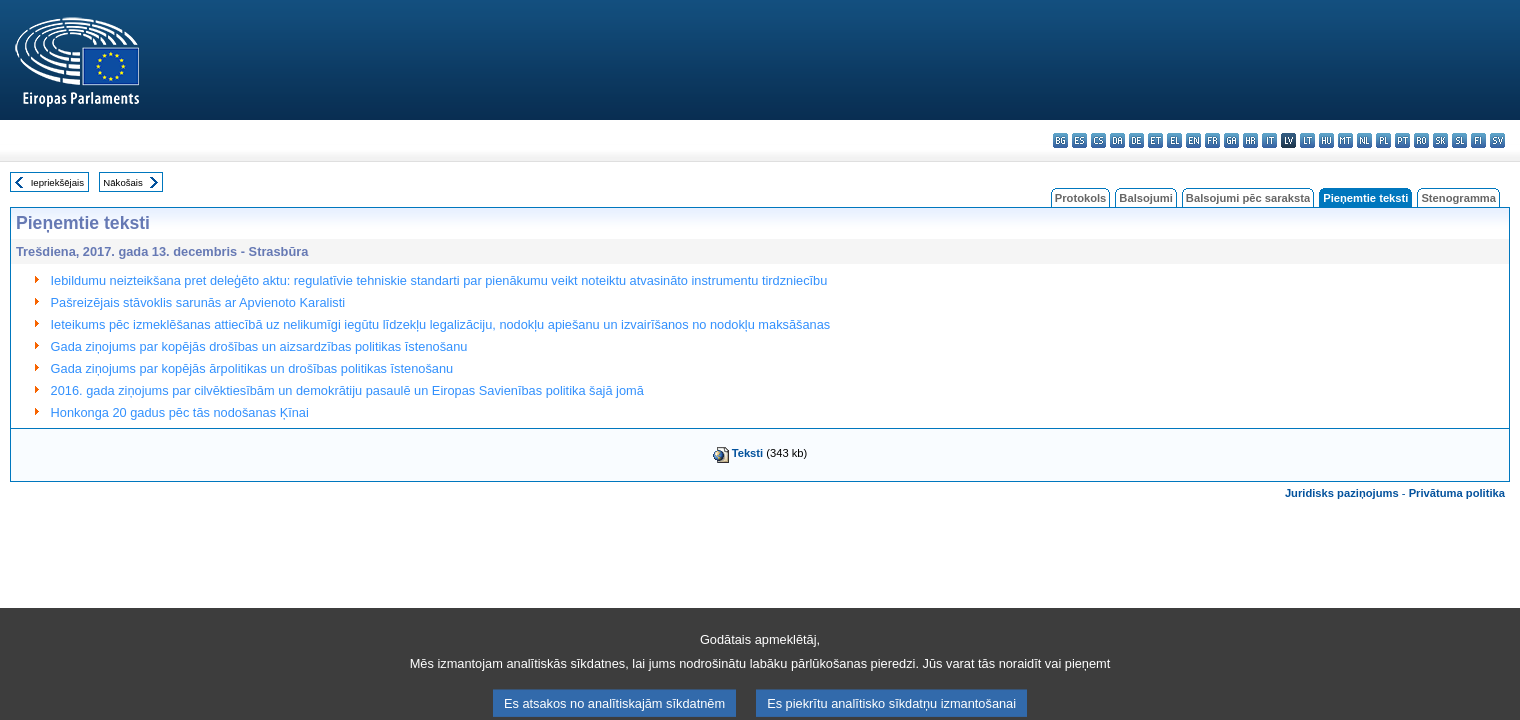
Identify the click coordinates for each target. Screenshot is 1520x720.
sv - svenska (1497, 140)
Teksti (748, 453)
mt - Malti (1345, 140)
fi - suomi (1478, 140)
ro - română (1421, 140)
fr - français (1212, 140)
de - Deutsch (1136, 140)
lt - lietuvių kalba (1307, 140)
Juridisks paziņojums (1342, 493)
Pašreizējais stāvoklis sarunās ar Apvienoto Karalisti (198, 302)
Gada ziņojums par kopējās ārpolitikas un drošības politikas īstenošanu (252, 368)
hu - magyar (1326, 140)
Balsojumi (1145, 198)
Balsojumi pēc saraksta (1248, 198)
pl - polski (1383, 140)
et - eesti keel (1155, 140)
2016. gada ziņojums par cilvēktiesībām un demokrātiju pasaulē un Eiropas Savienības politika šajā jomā (347, 390)
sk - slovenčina (1440, 140)
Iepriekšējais (57, 182)
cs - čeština (1098, 140)
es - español (1079, 140)
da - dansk (1117, 140)
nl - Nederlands (1364, 140)
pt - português (1402, 140)
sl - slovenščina (1459, 140)
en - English (1193, 140)
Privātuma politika (1457, 493)
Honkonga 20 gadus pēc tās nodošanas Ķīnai (180, 412)
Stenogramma (1458, 198)
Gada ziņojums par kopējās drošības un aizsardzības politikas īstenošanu (259, 346)
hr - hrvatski (1250, 140)
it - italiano (1269, 140)
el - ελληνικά (1174, 140)
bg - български (1060, 140)
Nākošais (122, 182)
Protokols (1081, 198)
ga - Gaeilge (1231, 140)
